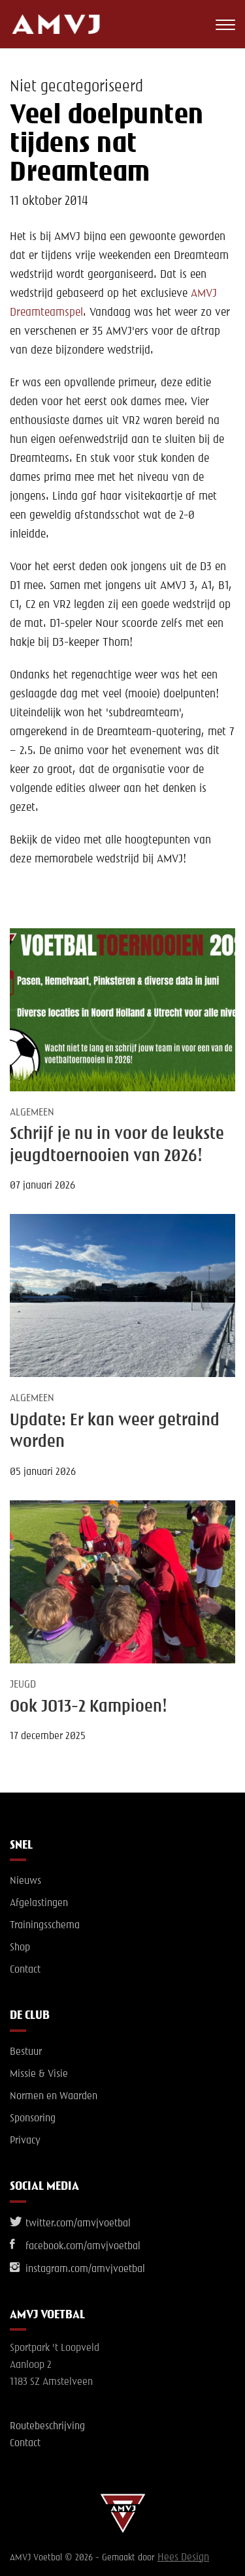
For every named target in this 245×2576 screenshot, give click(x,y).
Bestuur (26, 2052)
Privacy (25, 2141)
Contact (25, 1970)
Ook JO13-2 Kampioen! (88, 1707)
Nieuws (25, 1881)
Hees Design (183, 2558)
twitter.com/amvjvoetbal (70, 2224)
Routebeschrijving (47, 2426)
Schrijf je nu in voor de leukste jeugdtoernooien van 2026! (117, 1145)
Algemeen (32, 1113)
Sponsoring (33, 2119)
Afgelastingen (39, 1903)
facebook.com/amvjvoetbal (75, 2246)
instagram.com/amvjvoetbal (77, 2269)
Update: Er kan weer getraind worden (115, 1431)
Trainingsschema (45, 1925)
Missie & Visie (39, 2074)
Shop (20, 1948)
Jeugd (23, 1685)
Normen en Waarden (53, 2096)
